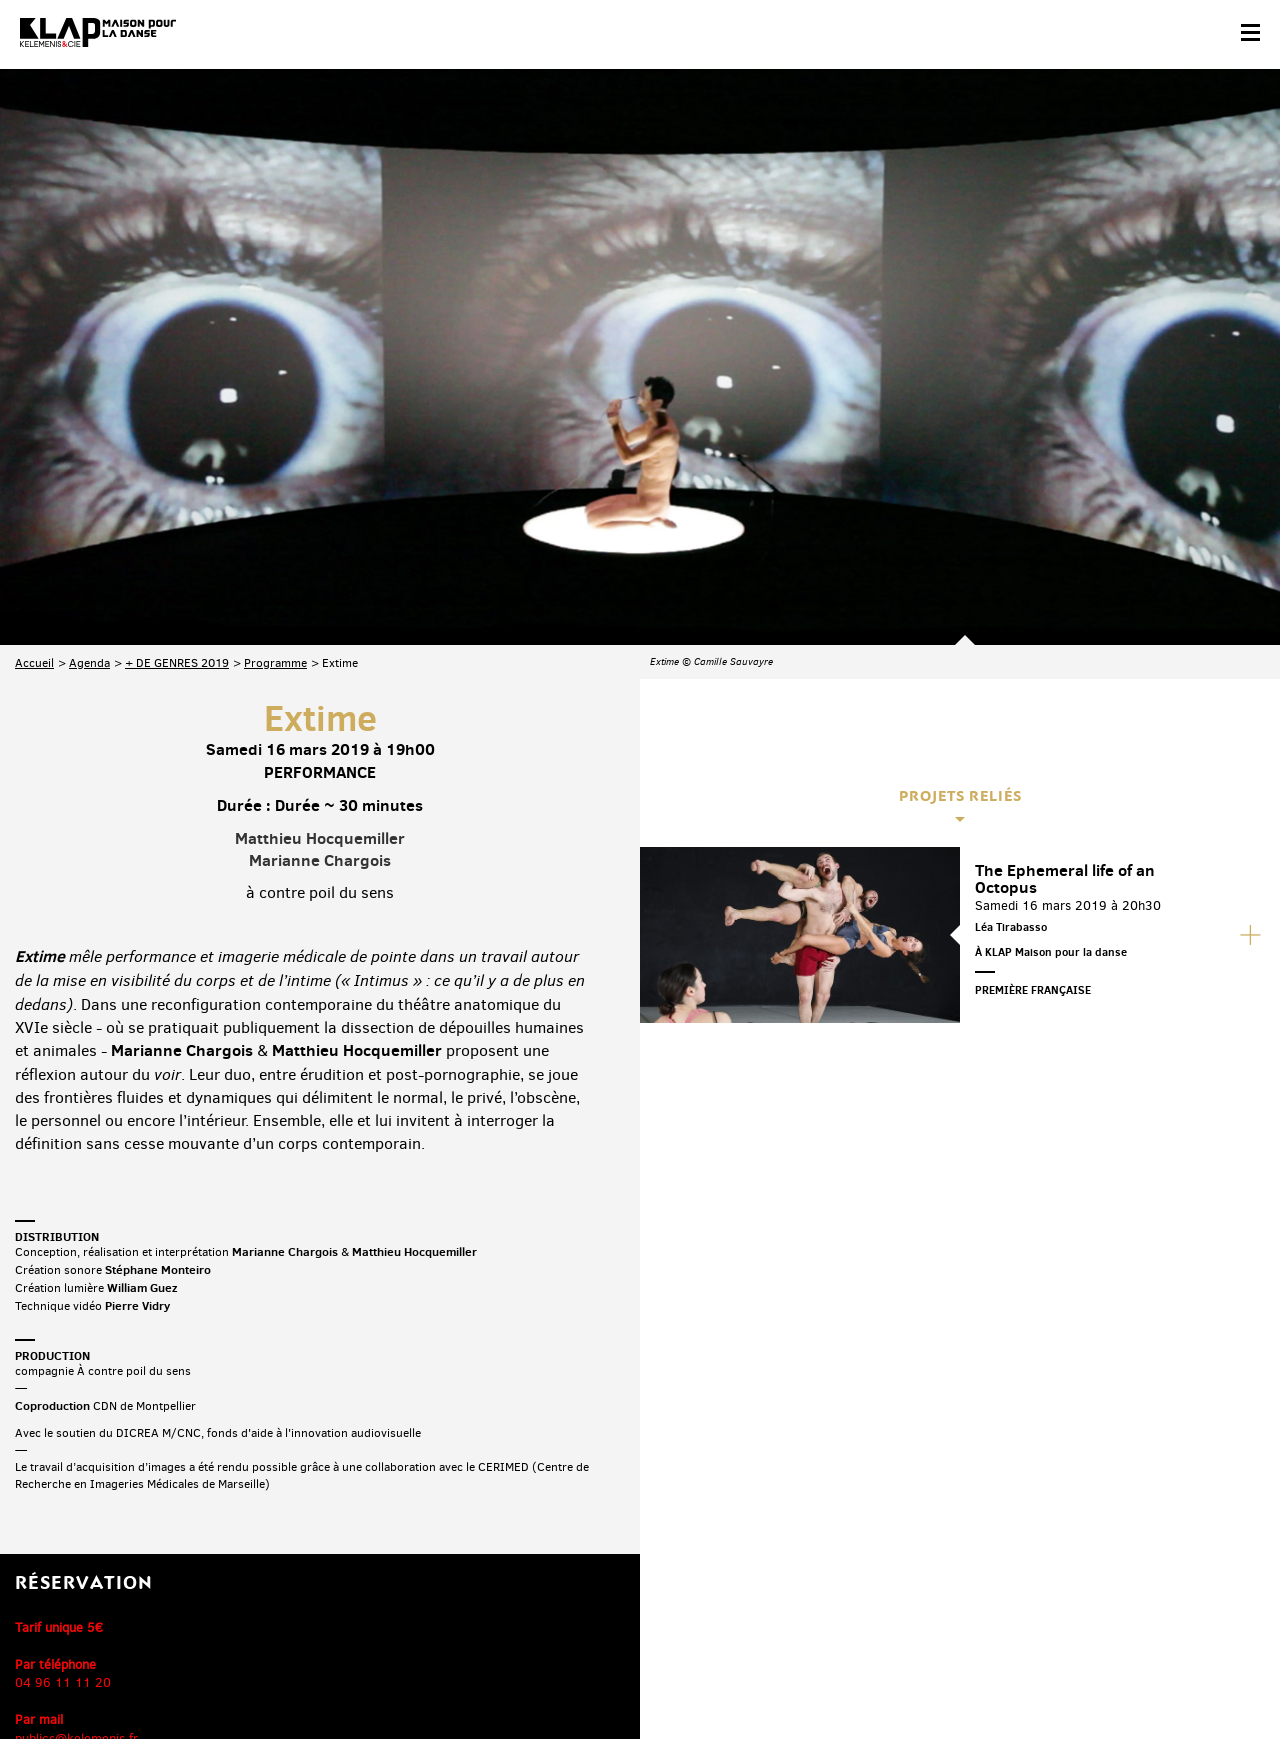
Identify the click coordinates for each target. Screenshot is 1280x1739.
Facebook (1031, 1583)
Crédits (418, 1675)
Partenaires (151, 1675)
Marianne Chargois (320, 644)
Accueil (34, 446)
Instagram (1157, 1583)
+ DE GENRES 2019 (177, 446)
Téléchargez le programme (276, 1586)
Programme (275, 446)
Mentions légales (332, 1675)
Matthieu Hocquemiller (320, 621)
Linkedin (1241, 1583)
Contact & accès (58, 1675)
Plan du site (234, 1675)
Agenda (89, 446)
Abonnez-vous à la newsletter (100, 1586)
